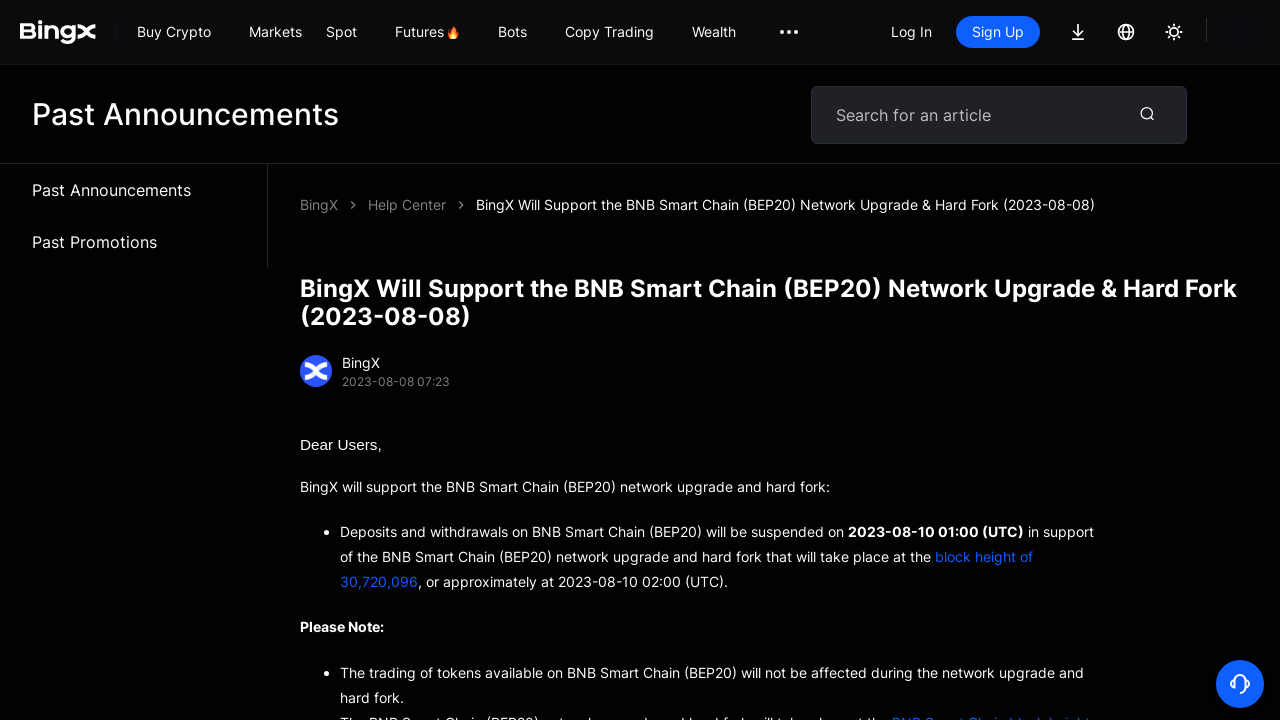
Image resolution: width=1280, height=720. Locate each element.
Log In (911, 31)
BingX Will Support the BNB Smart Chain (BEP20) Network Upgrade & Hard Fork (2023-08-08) (785, 204)
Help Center (407, 204)
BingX (319, 204)
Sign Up (998, 31)
